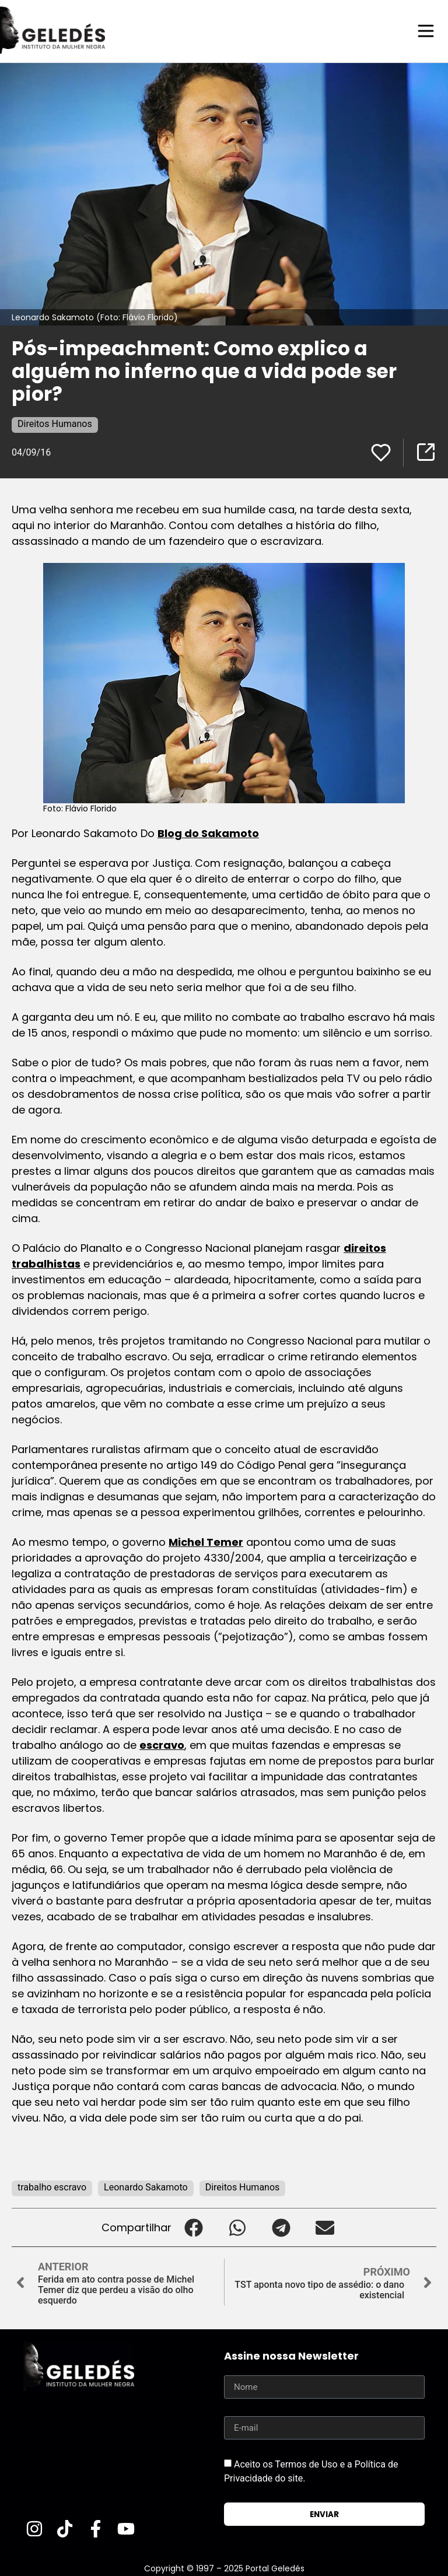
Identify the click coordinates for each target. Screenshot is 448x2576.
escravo (161, 1744)
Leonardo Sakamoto (146, 2186)
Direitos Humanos (55, 423)
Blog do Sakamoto (208, 832)
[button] (193, 2227)
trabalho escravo (52, 2186)
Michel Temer (206, 1541)
